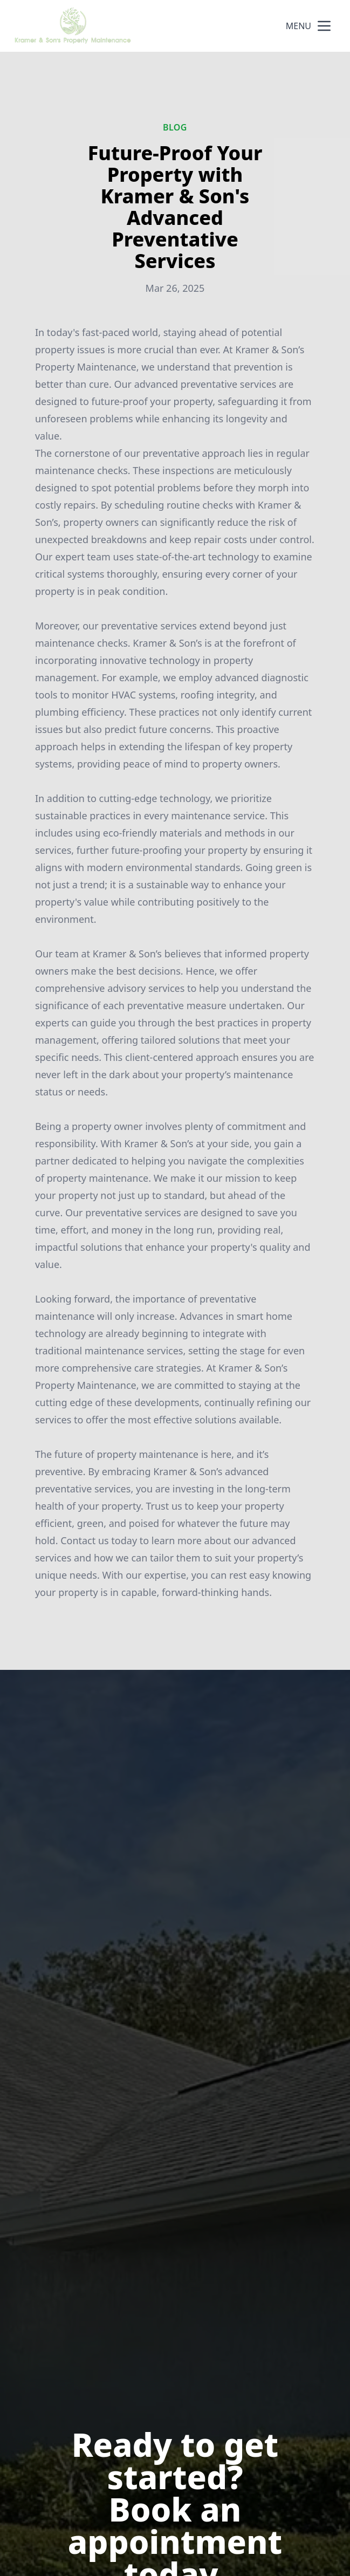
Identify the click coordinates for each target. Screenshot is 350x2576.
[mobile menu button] (324, 26)
